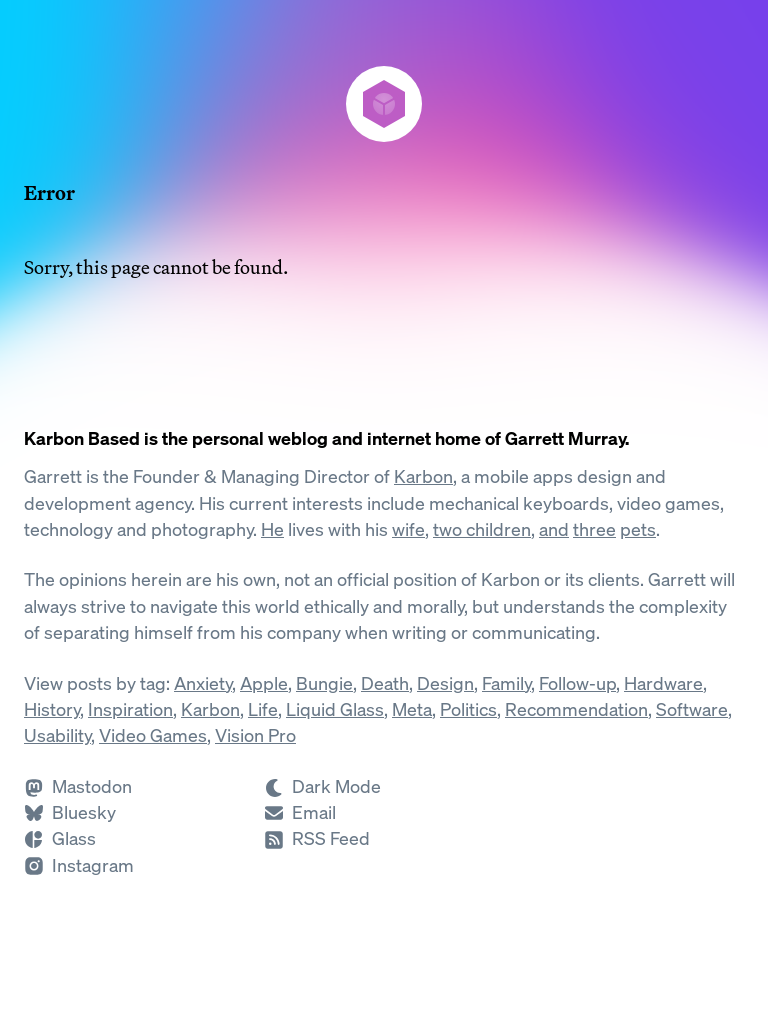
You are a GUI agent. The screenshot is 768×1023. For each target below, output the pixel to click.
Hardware (663, 683)
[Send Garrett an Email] (300, 812)
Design (445, 683)
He (272, 529)
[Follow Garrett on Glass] (60, 838)
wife (408, 529)
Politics (468, 709)
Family (506, 683)
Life (263, 709)
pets (638, 529)
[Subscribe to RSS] (317, 838)
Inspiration (130, 709)
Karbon (423, 476)
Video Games (153, 735)
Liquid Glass (335, 709)
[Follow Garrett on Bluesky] (70, 812)
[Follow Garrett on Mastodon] (78, 786)
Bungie (324, 683)
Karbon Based (82, 438)
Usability (57, 735)
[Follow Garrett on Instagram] (79, 865)
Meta (412, 709)
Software (692, 709)
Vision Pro (255, 735)
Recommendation (576, 709)
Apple (264, 683)
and (554, 529)
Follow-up (577, 683)
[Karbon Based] (384, 104)
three (594, 529)
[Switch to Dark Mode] (384, 787)
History (52, 709)
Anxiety (203, 683)
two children (482, 529)
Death (385, 683)
